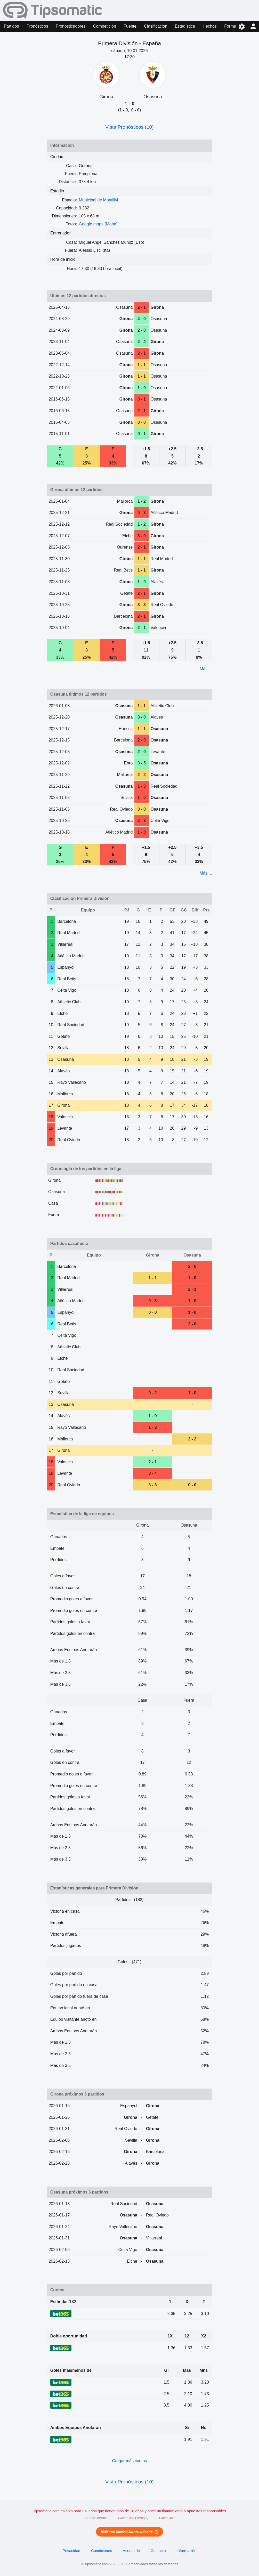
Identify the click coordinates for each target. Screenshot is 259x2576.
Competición (104, 26)
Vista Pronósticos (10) (129, 127)
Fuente (130, 26)
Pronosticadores (71, 26)
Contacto (158, 2551)
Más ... (206, 669)
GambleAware (95, 2518)
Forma (230, 26)
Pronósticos (37, 26)
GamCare (167, 2518)
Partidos (11, 26)
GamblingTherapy (133, 2518)
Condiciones (101, 2551)
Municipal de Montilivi (98, 200)
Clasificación (155, 26)
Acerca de (131, 2551)
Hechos (210, 26)
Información (187, 2551)
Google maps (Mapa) (98, 224)
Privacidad (71, 2551)
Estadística (185, 26)
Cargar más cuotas (129, 2461)
